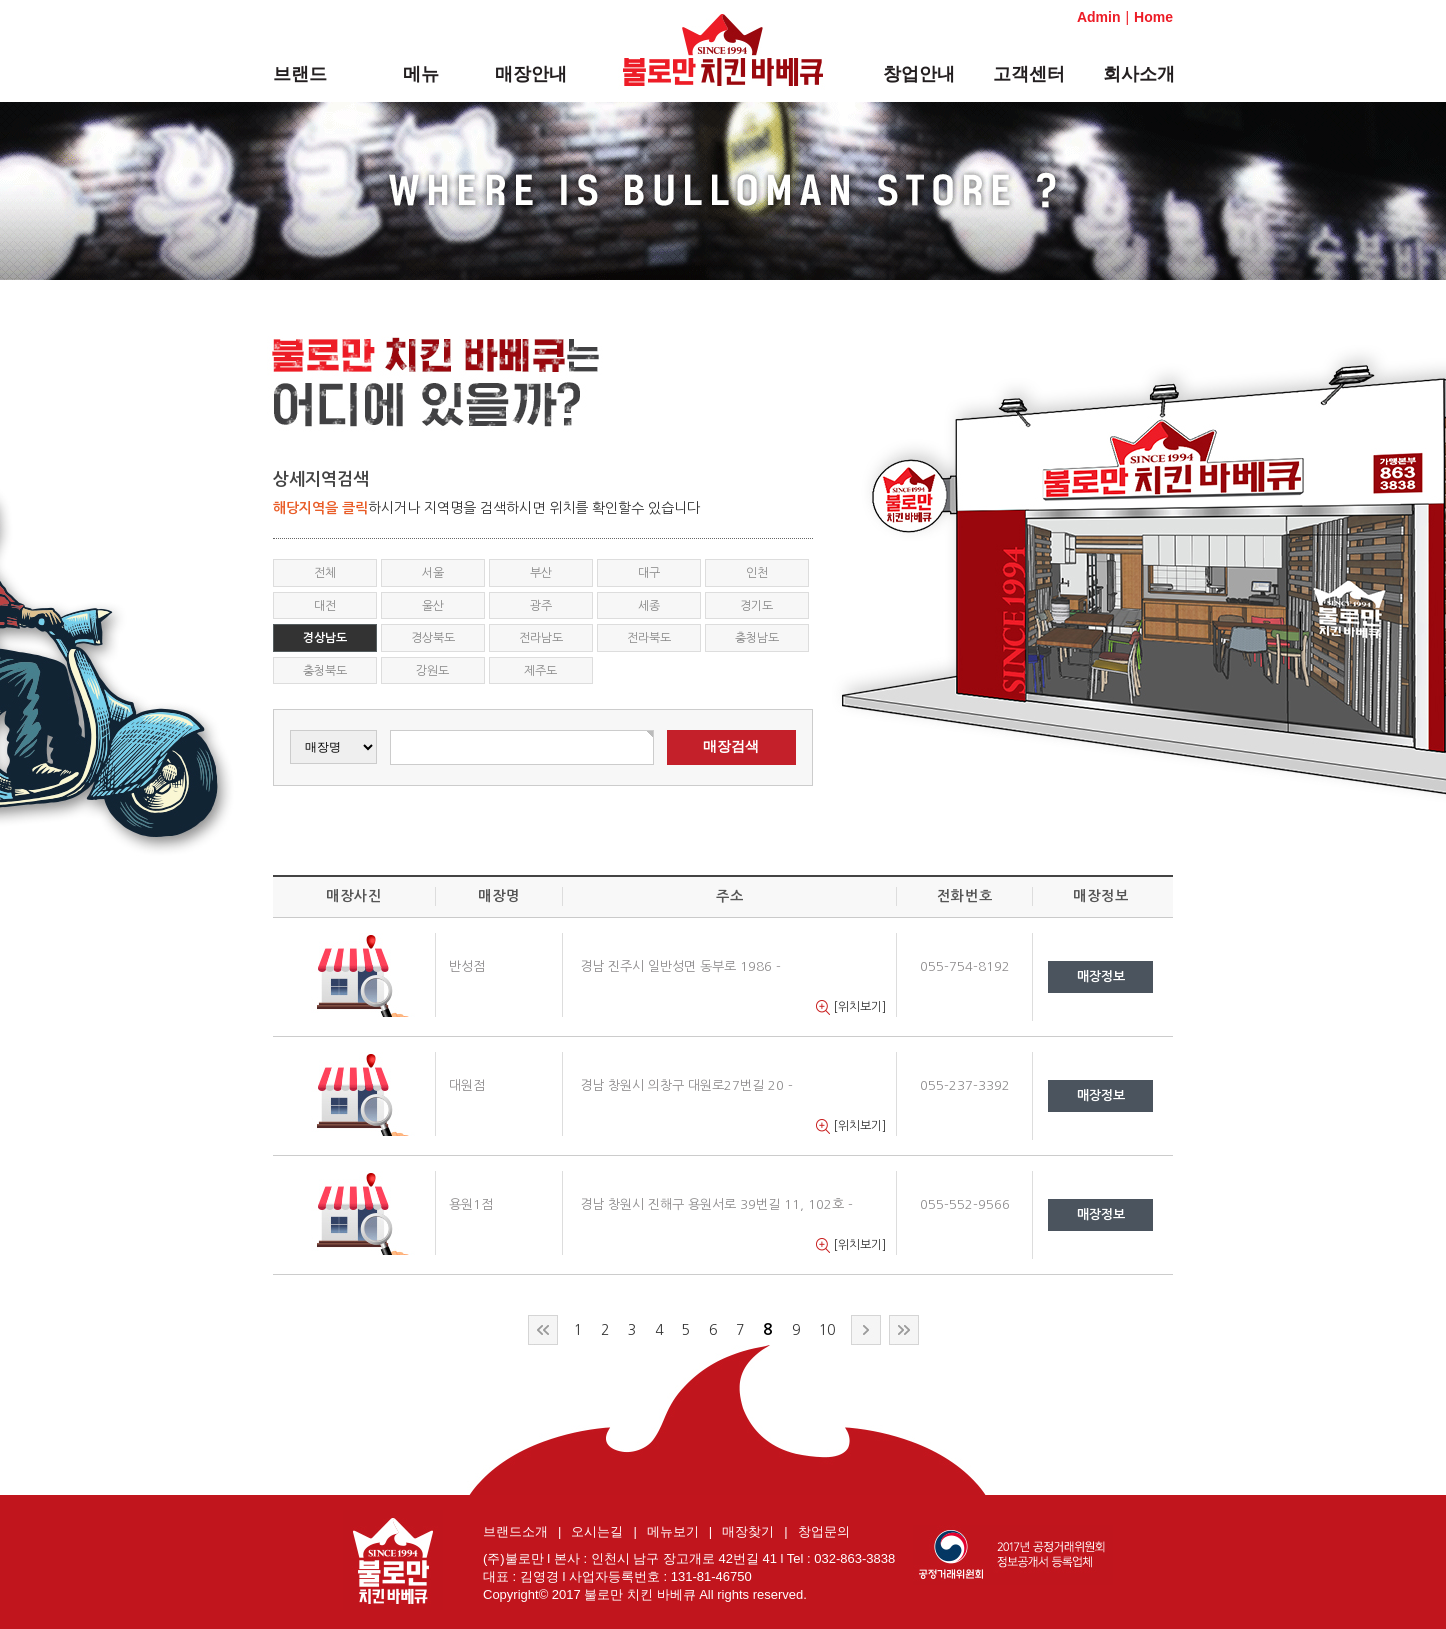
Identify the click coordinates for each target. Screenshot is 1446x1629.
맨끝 (904, 1330)
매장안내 (531, 74)
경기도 (756, 606)
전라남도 (541, 638)
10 (827, 1330)
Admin (1099, 17)
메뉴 (421, 74)
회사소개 (1139, 74)
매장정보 (1101, 976)
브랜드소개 (515, 1531)
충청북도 (325, 671)
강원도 (432, 671)
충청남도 (757, 638)
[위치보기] (851, 1007)
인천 (757, 573)
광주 (541, 606)
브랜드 (300, 74)
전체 (325, 573)
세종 (649, 606)
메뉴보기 (673, 1531)
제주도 (540, 671)
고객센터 (1029, 74)
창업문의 (824, 1531)
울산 (433, 606)
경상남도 (325, 638)
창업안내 (919, 74)
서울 (433, 573)
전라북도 (649, 638)
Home (1153, 17)
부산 (541, 573)
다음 (866, 1330)
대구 (649, 573)
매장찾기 (748, 1531)
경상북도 (433, 638)
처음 (543, 1330)
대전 (325, 606)
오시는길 (597, 1531)
